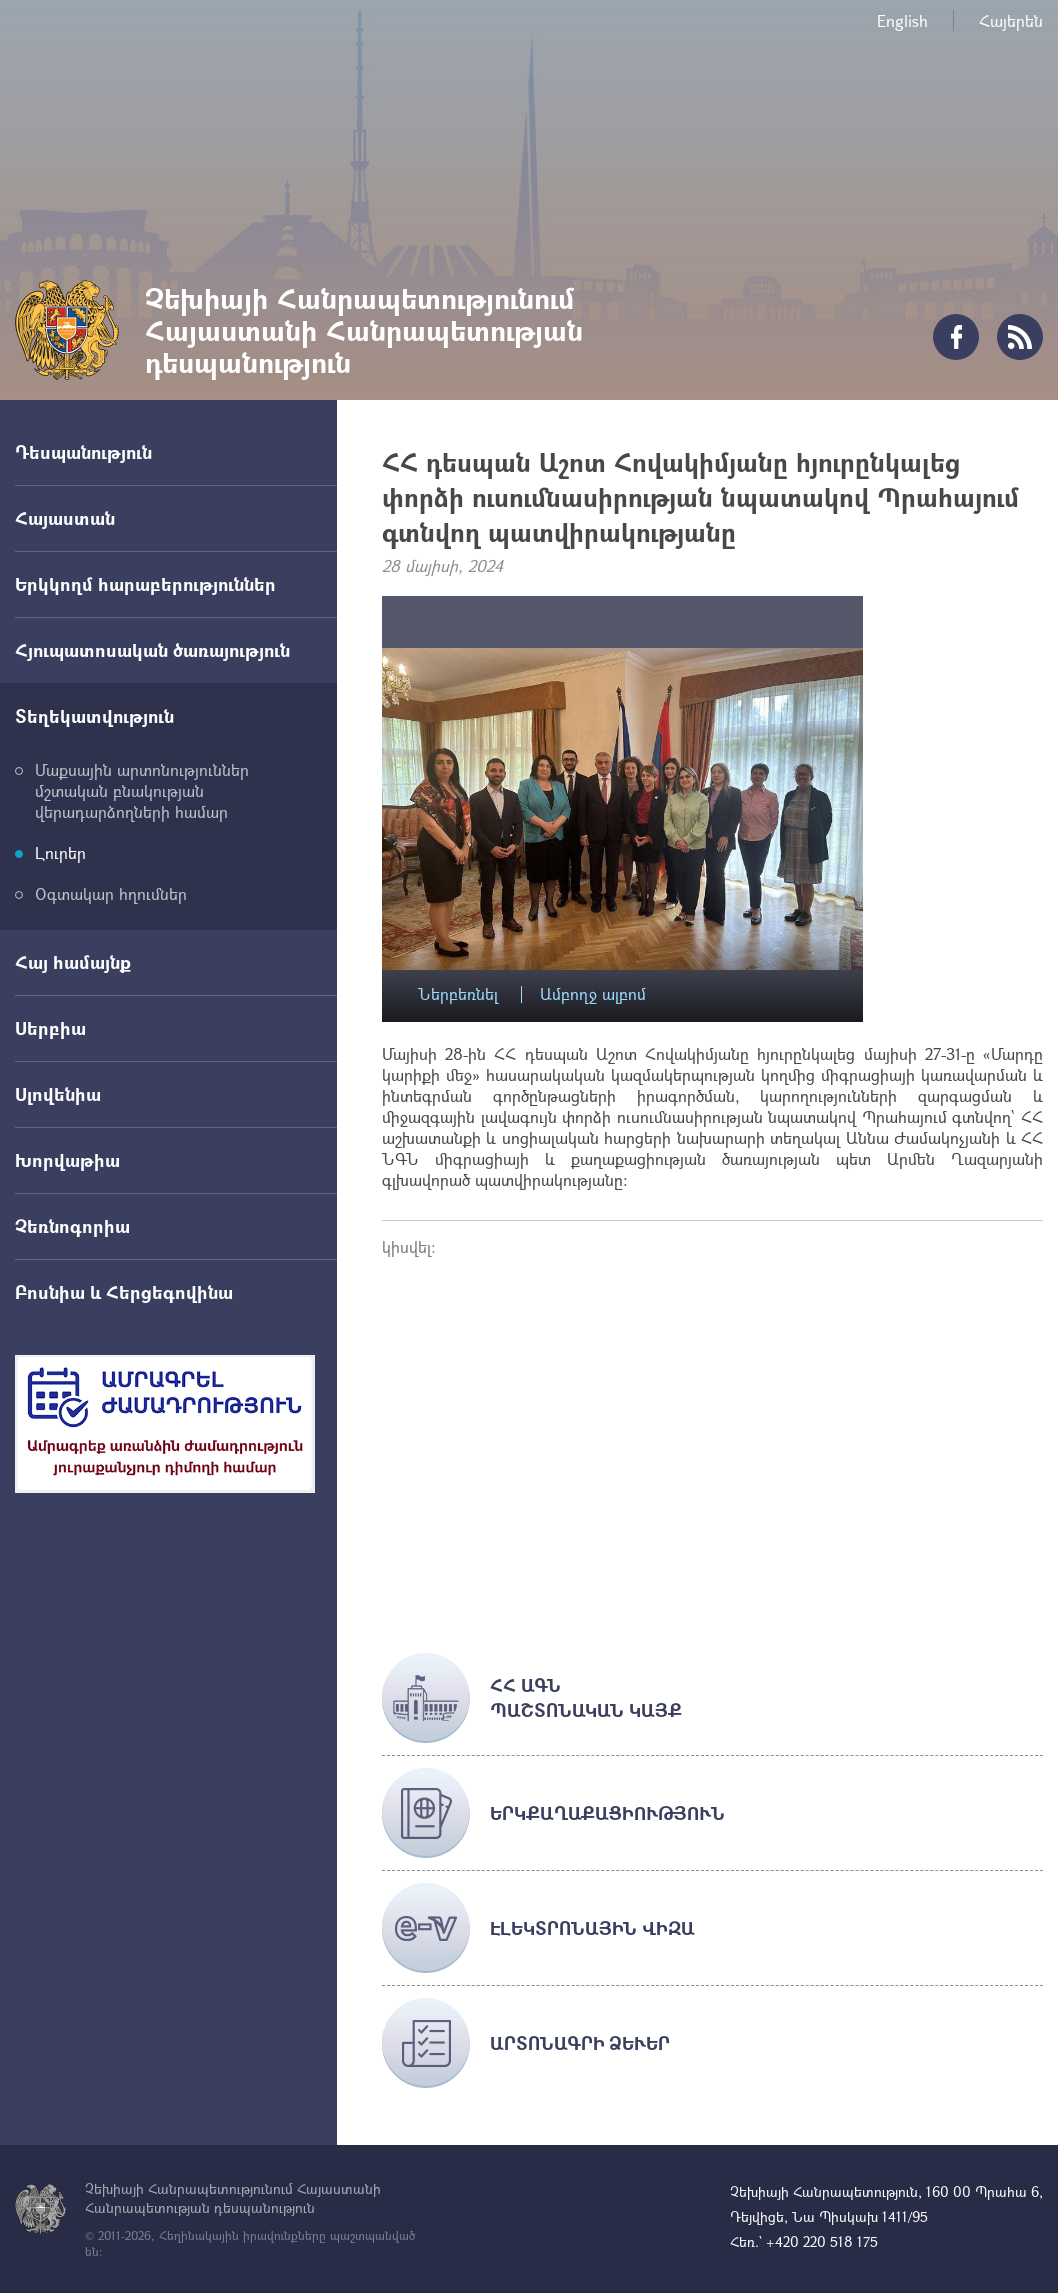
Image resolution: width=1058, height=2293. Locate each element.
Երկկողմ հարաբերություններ (145, 584)
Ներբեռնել (458, 994)
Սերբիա (50, 1028)
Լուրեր (60, 852)
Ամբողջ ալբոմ (593, 994)
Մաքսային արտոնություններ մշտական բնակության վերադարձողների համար (142, 790)
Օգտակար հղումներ (111, 893)
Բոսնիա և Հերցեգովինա (124, 1292)
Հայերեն (1011, 20)
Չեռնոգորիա (72, 1226)
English (902, 20)
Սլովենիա (58, 1094)
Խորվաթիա (67, 1160)
